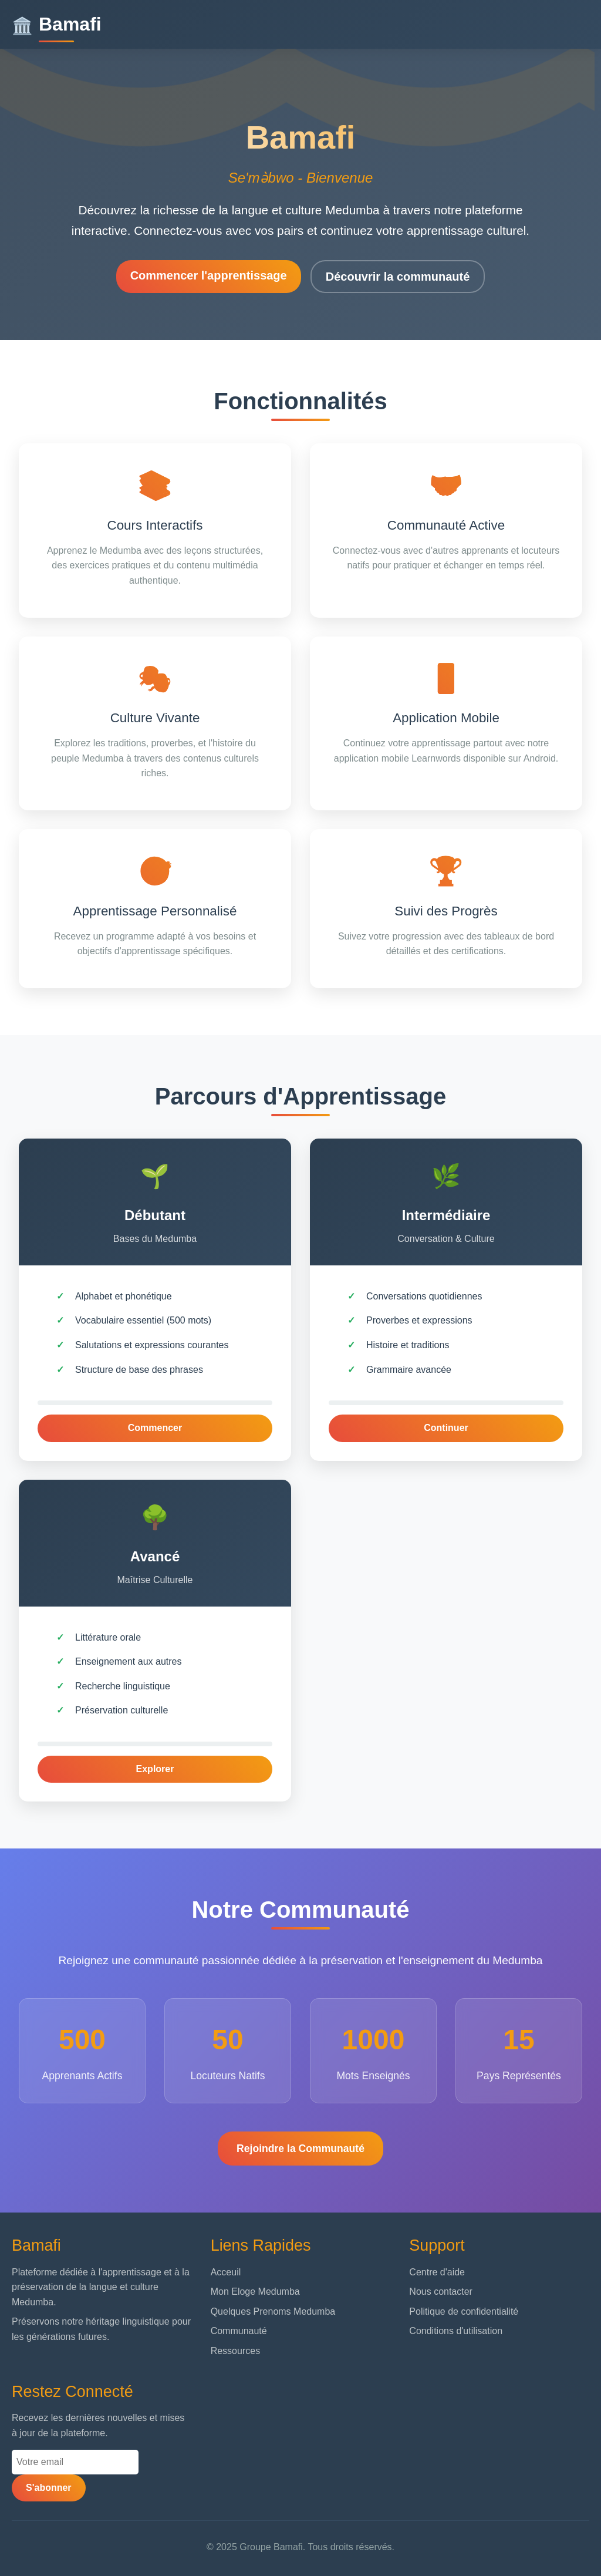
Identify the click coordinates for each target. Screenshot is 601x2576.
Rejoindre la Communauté (300, 2148)
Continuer (446, 1428)
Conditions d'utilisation (455, 2331)
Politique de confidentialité (463, 2311)
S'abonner (49, 2488)
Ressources (235, 2351)
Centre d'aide (437, 2272)
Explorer (155, 1769)
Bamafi (57, 24)
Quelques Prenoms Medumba (273, 2311)
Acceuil (226, 2272)
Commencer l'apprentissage (208, 275)
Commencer (155, 1428)
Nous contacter (440, 2291)
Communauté (239, 2331)
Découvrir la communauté (398, 276)
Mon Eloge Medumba (255, 2291)
